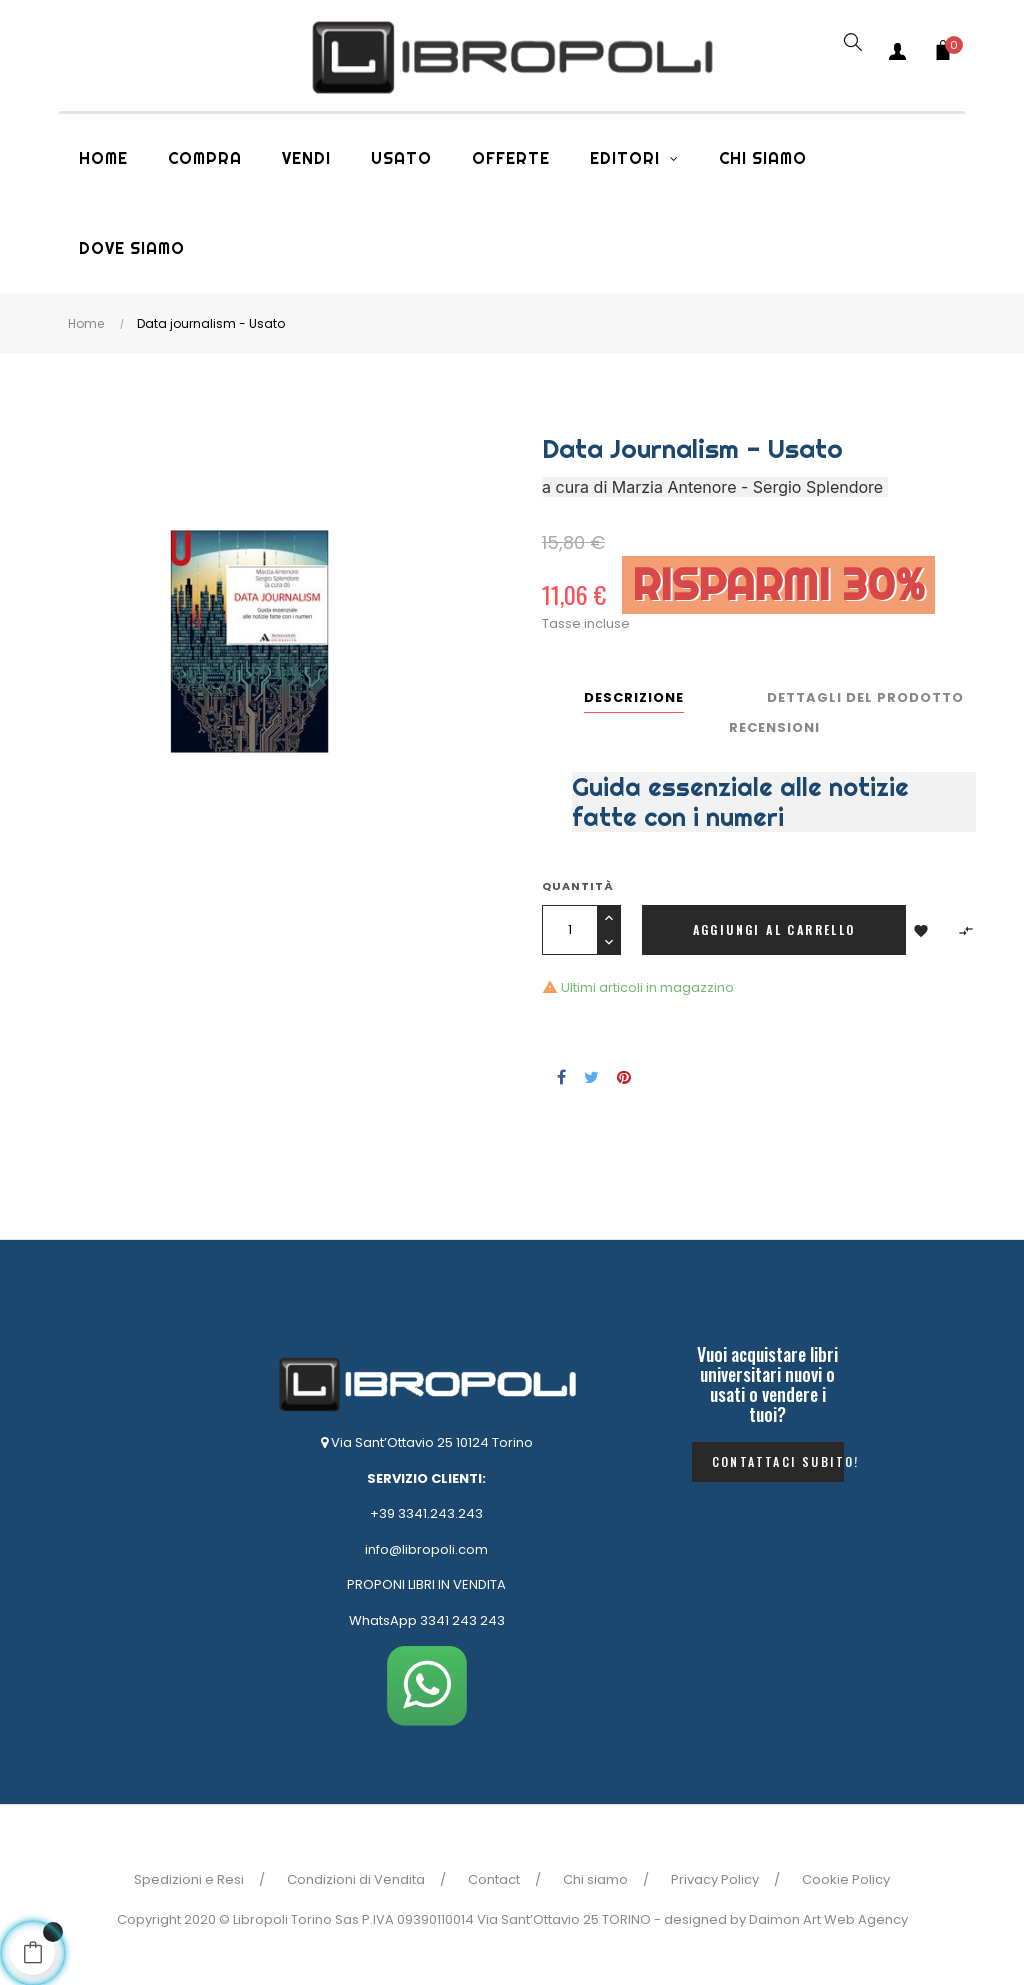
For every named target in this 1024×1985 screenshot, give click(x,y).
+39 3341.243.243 (426, 1513)
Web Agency (866, 1919)
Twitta (591, 1077)
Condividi (561, 1077)
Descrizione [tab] (634, 697)
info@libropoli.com (426, 1549)
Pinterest (624, 1077)
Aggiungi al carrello (774, 929)
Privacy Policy (715, 1879)
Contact (494, 1879)
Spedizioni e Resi (189, 1879)
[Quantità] (569, 930)
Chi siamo (595, 1879)
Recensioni (774, 727)
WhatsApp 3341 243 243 (427, 1620)
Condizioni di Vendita (356, 1879)
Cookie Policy (846, 1879)
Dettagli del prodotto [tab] (865, 697)
